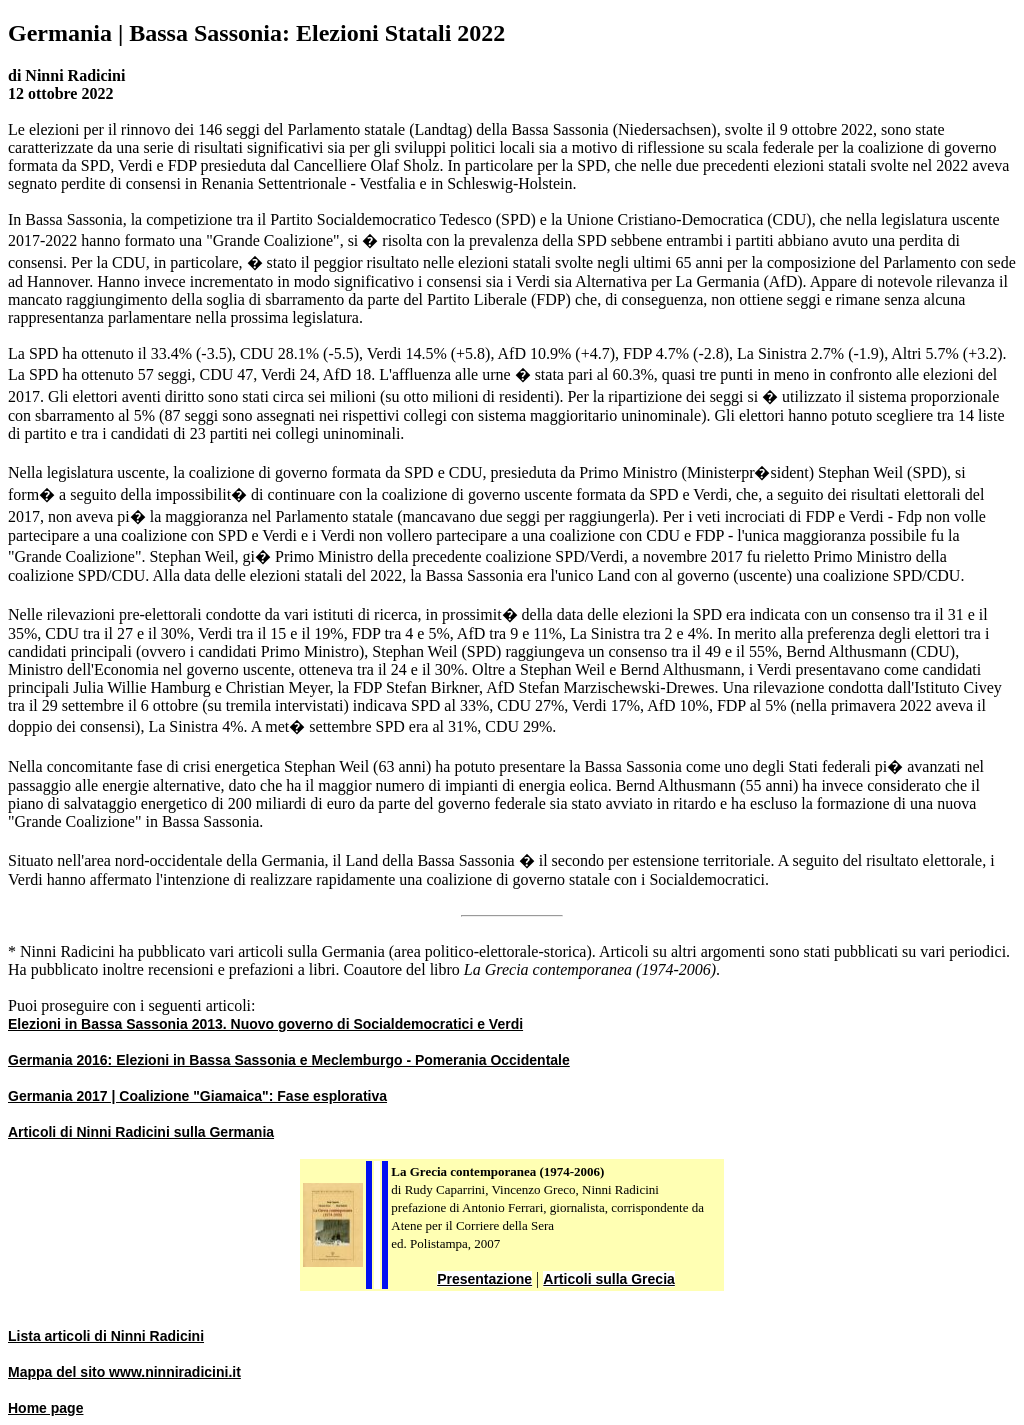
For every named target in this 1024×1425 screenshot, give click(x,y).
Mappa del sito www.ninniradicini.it (124, 1372)
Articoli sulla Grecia (609, 1279)
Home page (45, 1408)
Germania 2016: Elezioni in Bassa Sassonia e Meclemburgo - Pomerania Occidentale (289, 1060)
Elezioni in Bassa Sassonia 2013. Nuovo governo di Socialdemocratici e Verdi (265, 1024)
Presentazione (484, 1279)
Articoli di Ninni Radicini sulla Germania (141, 1132)
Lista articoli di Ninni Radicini (106, 1336)
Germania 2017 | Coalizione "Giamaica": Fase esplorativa (197, 1096)
